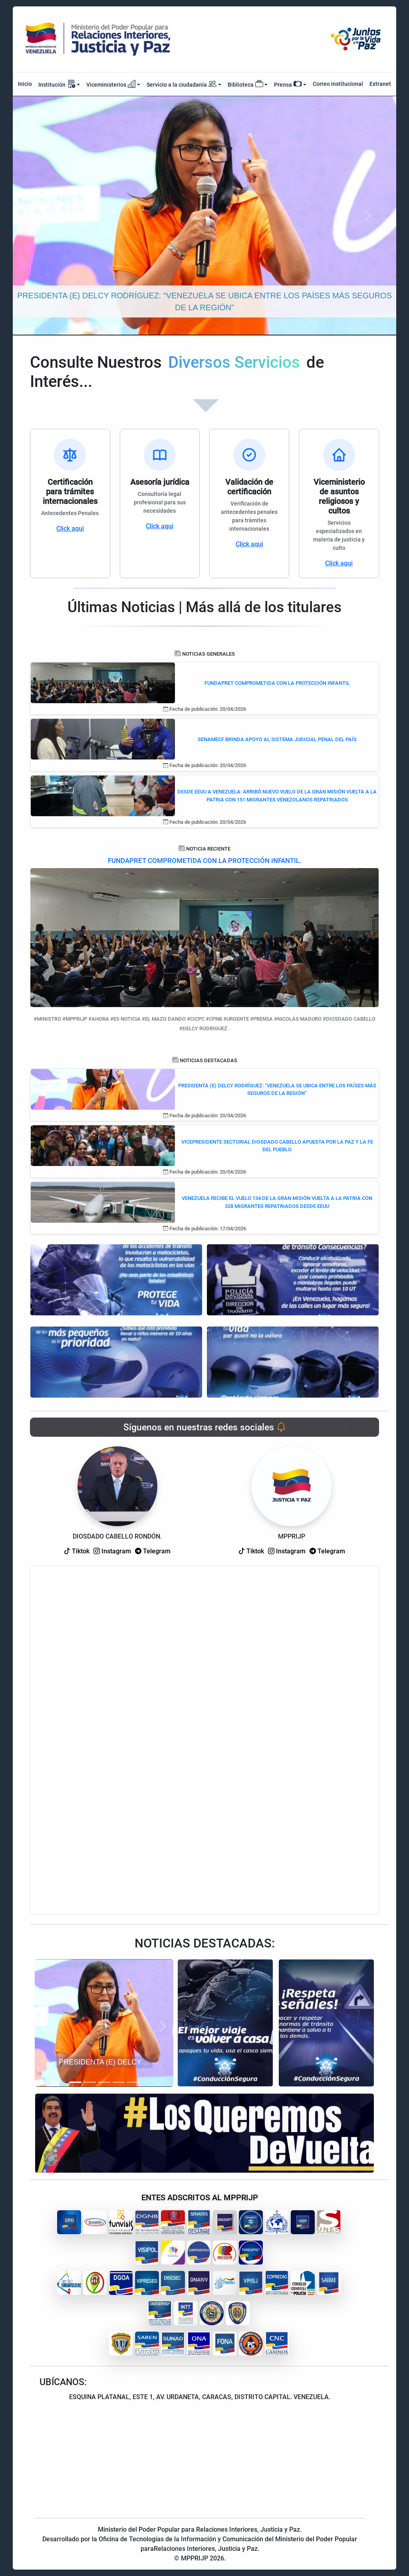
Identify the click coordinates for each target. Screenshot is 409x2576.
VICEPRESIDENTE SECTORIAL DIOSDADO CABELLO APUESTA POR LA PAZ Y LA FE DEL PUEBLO (277, 1146)
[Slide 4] (119, 2082)
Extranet (380, 84)
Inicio (25, 84)
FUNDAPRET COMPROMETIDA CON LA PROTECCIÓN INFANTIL (277, 683)
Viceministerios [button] (111, 84)
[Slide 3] (104, 2082)
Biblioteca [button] (245, 84)
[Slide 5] (133, 2082)
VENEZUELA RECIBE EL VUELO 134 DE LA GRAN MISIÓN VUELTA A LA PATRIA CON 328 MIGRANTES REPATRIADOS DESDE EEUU (277, 1202)
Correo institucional (338, 84)
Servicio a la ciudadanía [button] (181, 84)
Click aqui (70, 528)
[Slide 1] (75, 2082)
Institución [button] (56, 84)
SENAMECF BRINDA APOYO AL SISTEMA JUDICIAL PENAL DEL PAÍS (277, 739)
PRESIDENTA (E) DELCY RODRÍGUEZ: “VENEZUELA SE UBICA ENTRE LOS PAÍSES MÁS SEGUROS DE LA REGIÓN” (277, 1090)
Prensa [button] (288, 84)
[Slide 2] (90, 2082)
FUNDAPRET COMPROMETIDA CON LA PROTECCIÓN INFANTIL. (205, 861)
